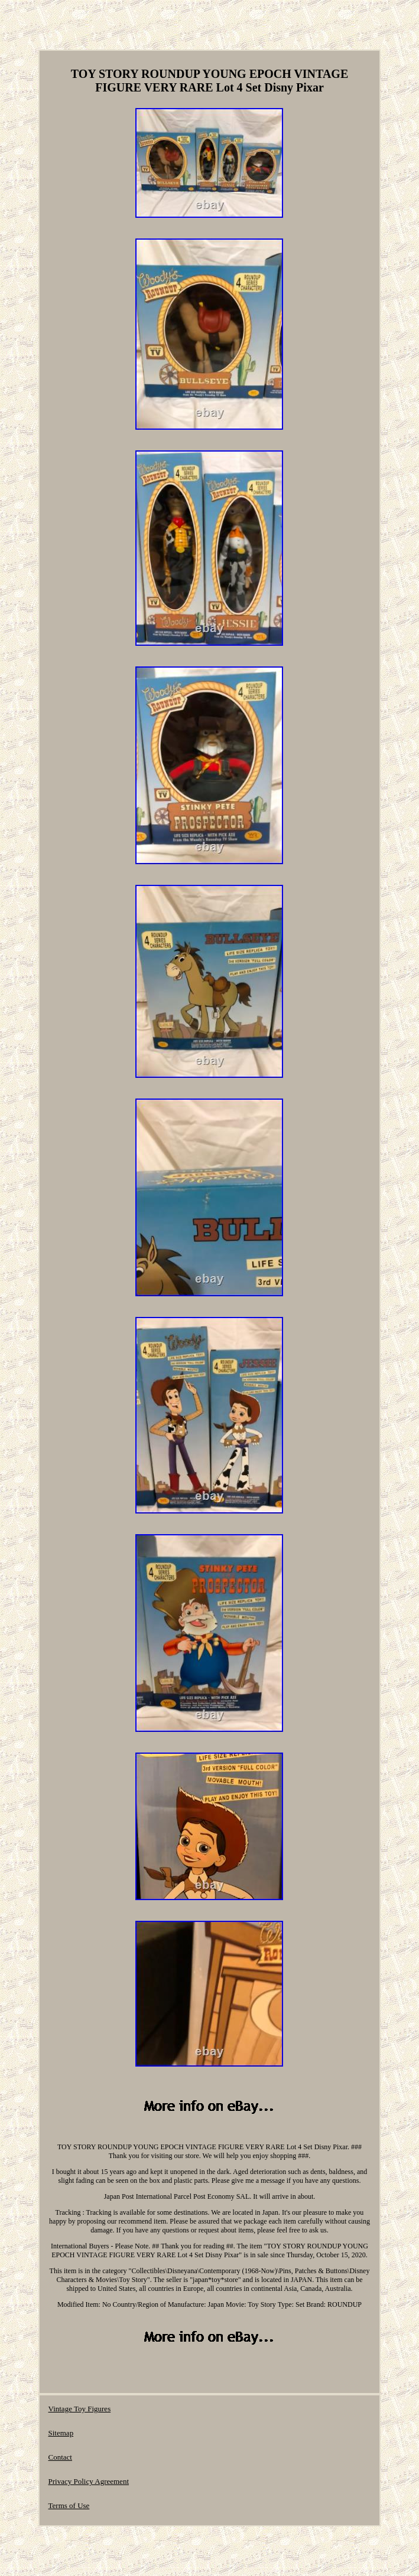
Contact (60, 2457)
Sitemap (61, 2432)
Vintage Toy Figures (79, 2408)
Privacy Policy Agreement (88, 2481)
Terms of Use (69, 2505)
